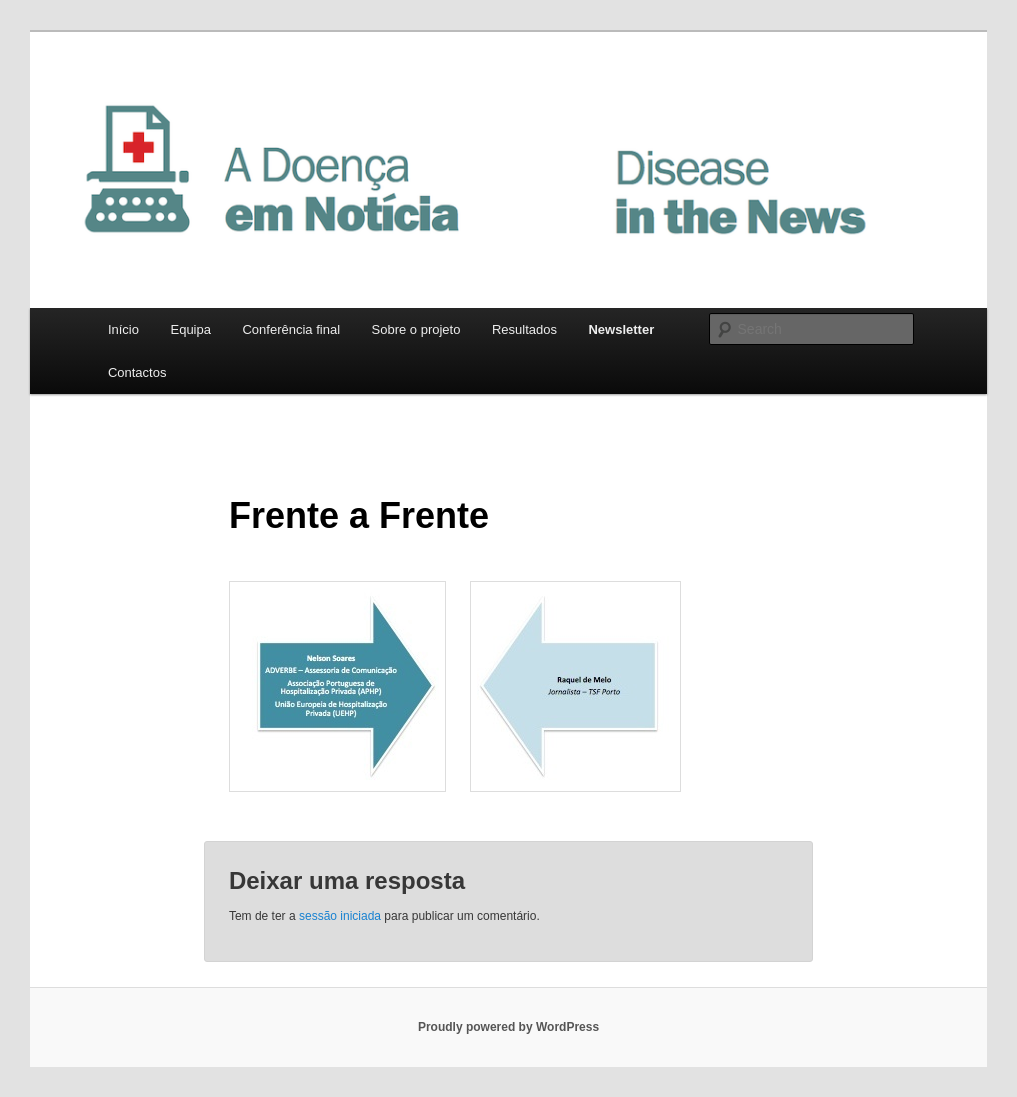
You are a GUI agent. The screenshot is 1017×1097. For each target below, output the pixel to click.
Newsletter (621, 329)
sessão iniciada (340, 916)
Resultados (524, 329)
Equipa (190, 329)
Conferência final (291, 329)
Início (123, 329)
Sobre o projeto (416, 329)
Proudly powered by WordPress (508, 1027)
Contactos (137, 372)
